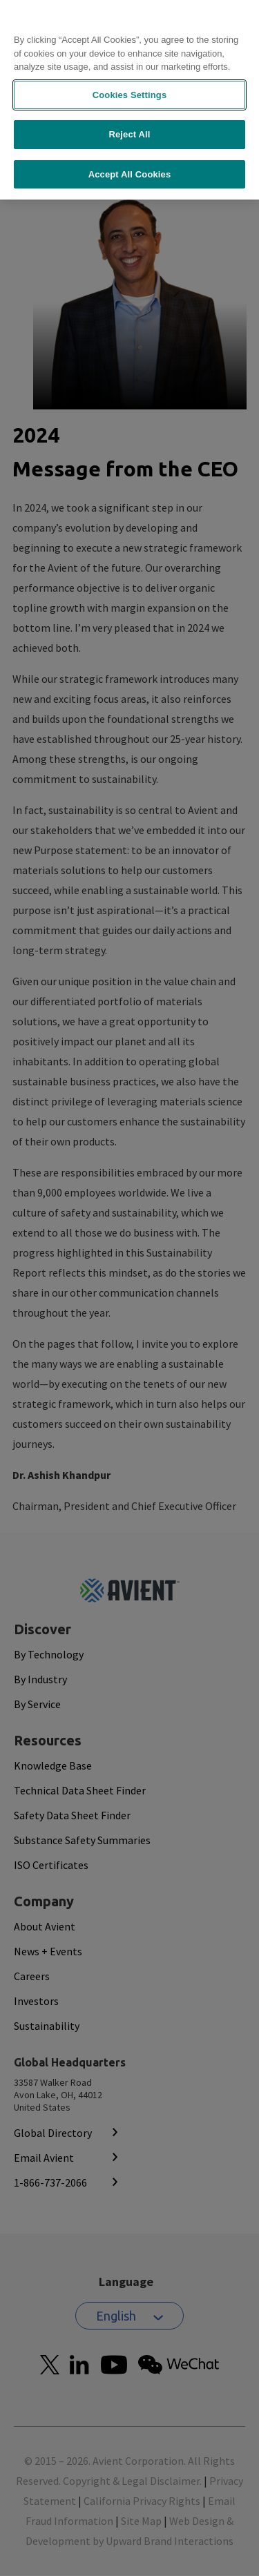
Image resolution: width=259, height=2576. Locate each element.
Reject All (129, 101)
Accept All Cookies (129, 140)
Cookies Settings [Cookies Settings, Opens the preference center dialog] (130, 61)
